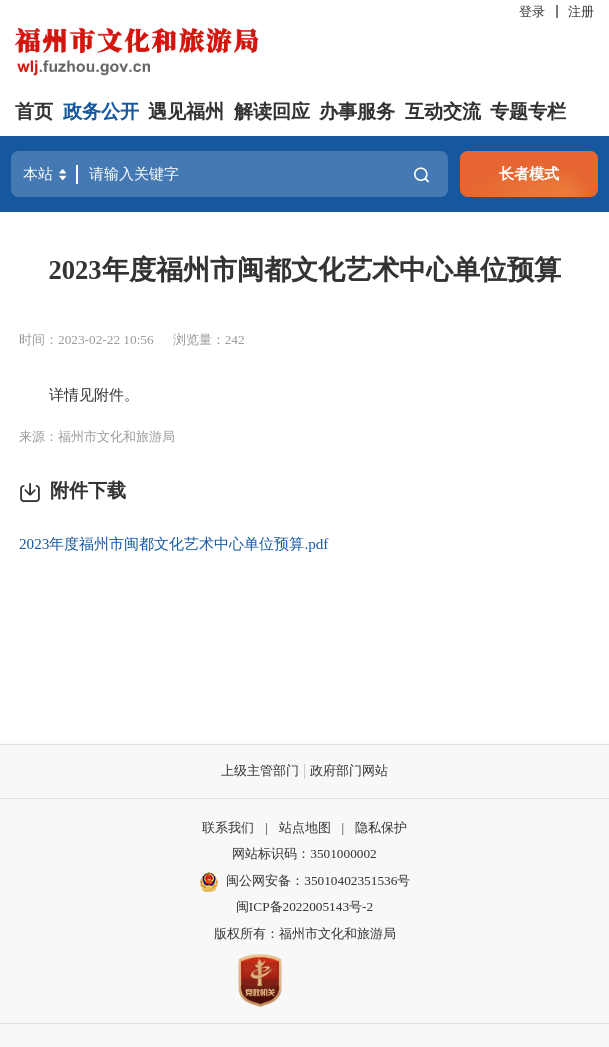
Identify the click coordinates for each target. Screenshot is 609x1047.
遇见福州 (186, 111)
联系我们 (228, 827)
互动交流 (443, 111)
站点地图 (305, 827)
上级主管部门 (260, 770)
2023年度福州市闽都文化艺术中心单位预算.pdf (173, 543)
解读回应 (272, 111)
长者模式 (529, 173)
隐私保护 (381, 827)
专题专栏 (528, 111)
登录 (532, 11)
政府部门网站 (349, 770)
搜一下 (421, 174)
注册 (581, 11)
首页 (34, 111)
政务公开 (101, 111)
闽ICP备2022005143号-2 (304, 906)
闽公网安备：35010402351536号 (318, 880)
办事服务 (357, 111)
